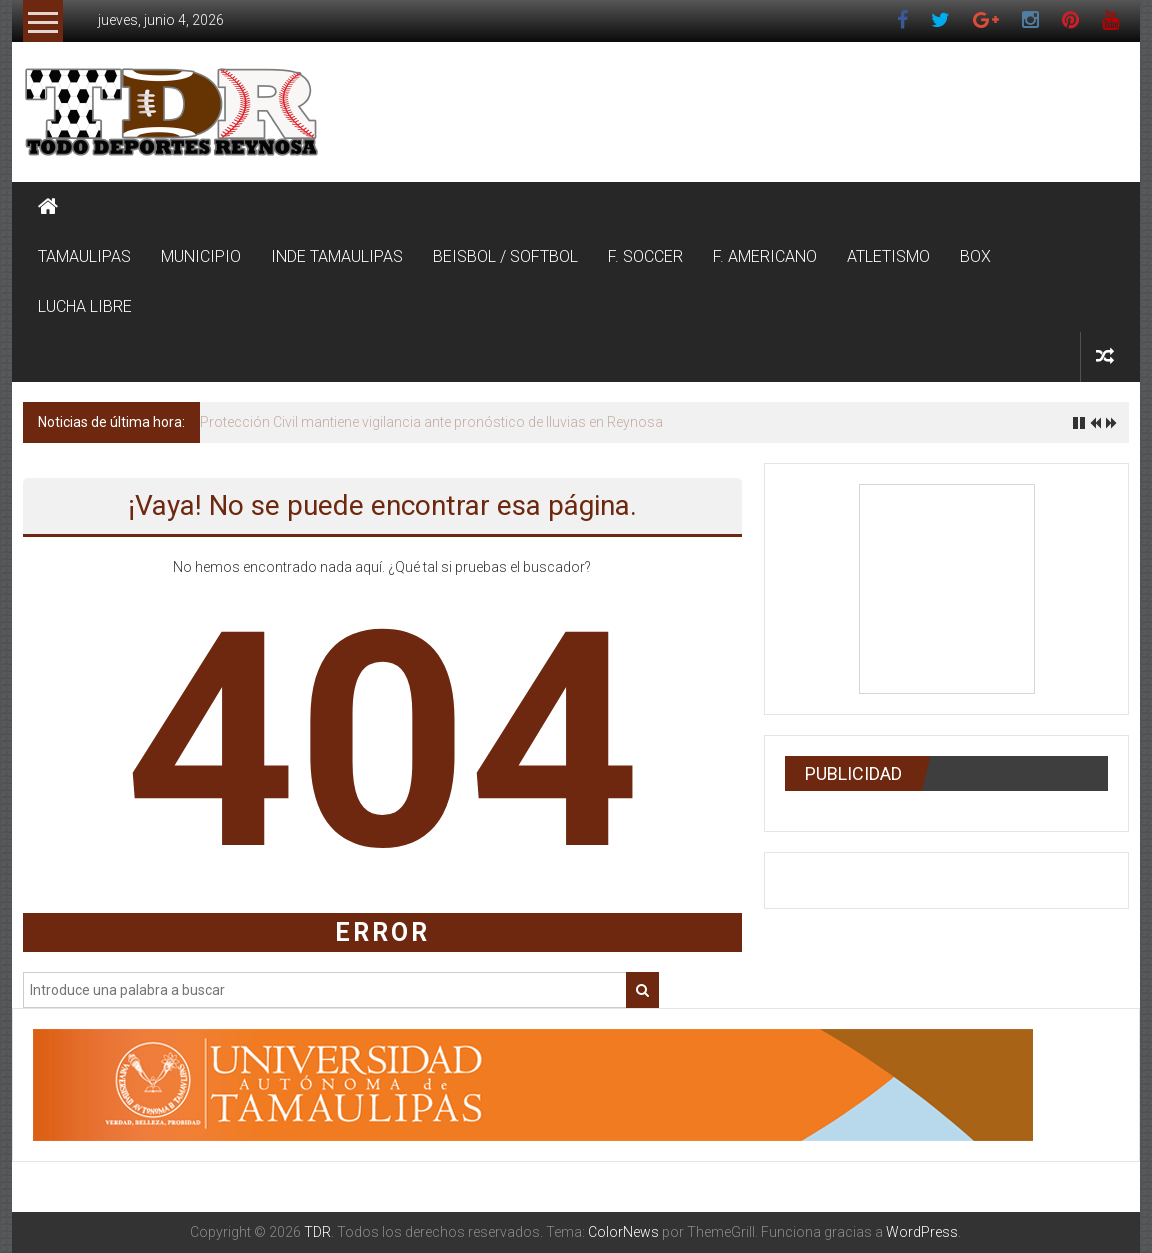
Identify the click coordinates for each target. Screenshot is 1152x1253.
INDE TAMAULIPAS (337, 256)
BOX (975, 256)
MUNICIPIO (201, 256)
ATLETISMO (888, 256)
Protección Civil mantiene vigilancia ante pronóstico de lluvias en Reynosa (431, 422)
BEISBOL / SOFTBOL (505, 256)
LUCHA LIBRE (85, 306)
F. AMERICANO (765, 256)
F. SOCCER (645, 256)
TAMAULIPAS (84, 256)
